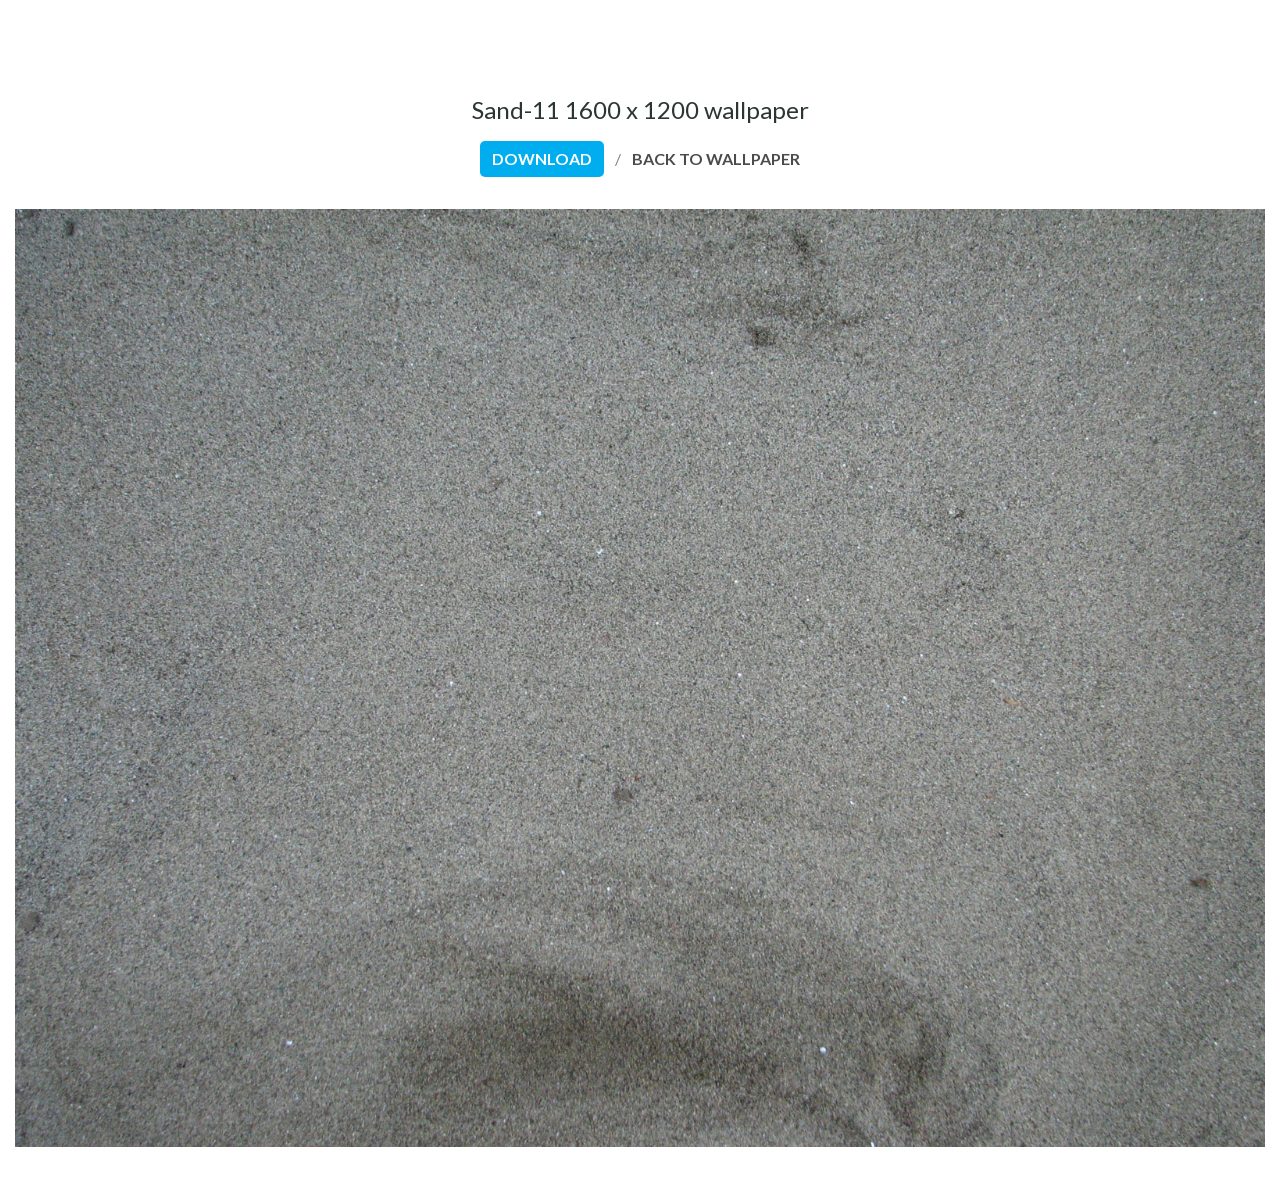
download (542, 158)
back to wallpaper (716, 158)
